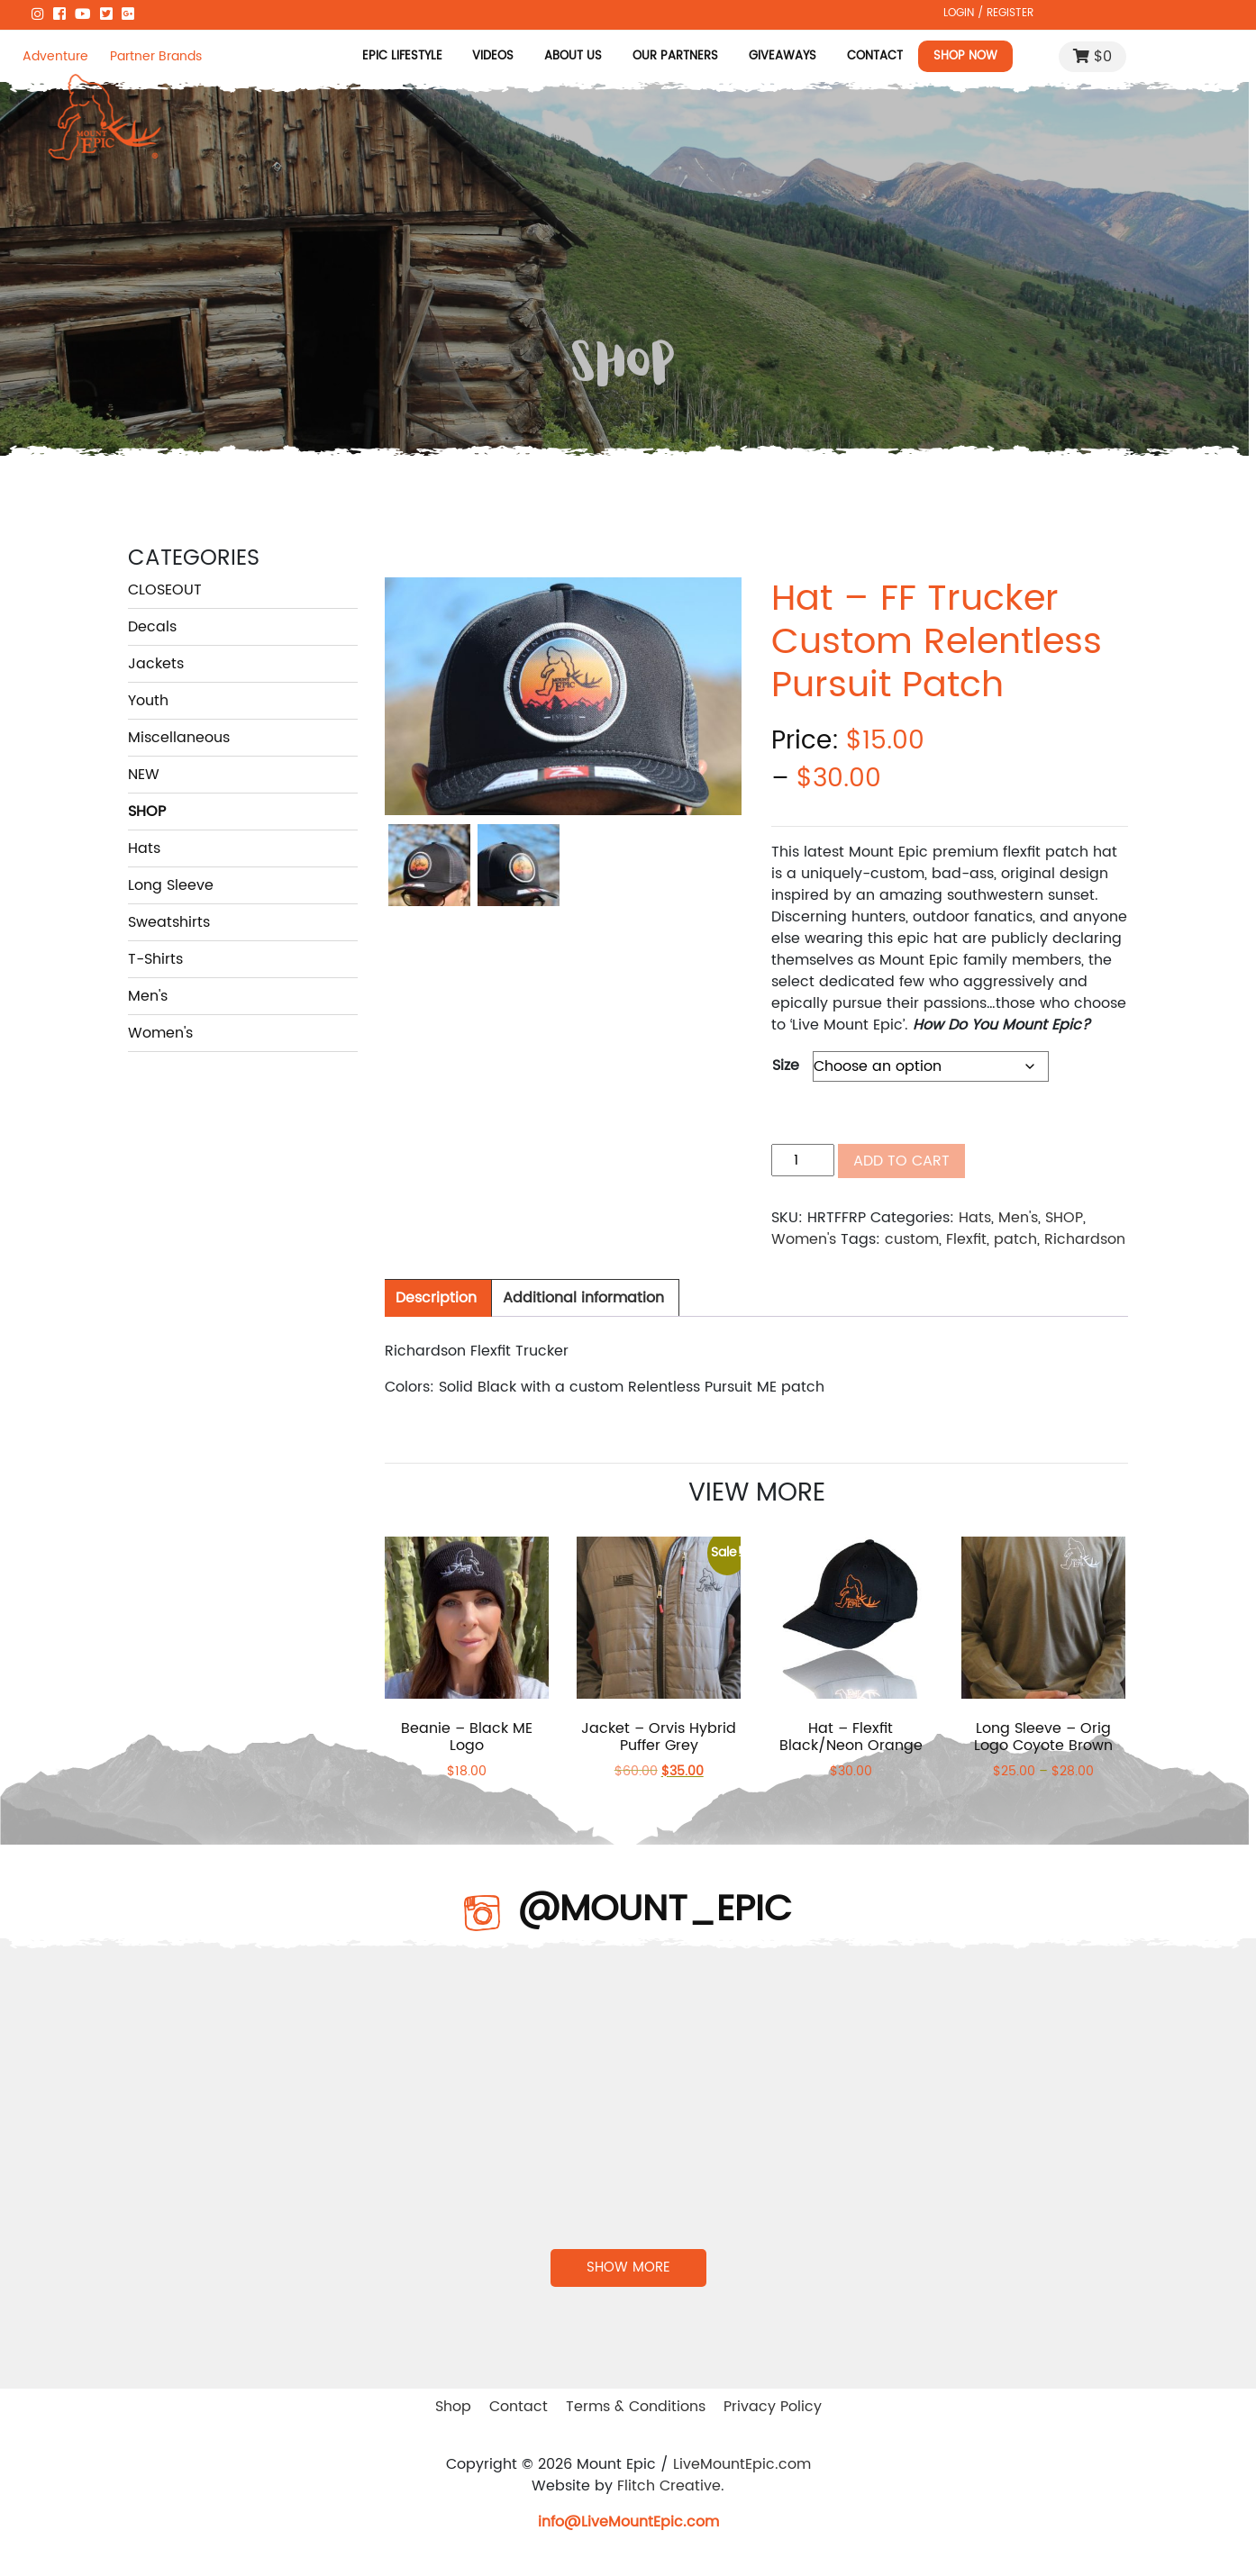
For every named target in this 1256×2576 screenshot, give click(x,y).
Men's (148, 996)
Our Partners (675, 56)
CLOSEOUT (165, 590)
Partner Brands (156, 56)
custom (912, 1239)
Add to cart (901, 1161)
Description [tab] (436, 1298)
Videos (493, 56)
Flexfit (966, 1239)
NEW (143, 774)
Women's (160, 1033)
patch (1015, 1239)
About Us (573, 56)
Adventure (55, 56)
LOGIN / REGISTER (988, 13)
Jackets (156, 664)
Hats (144, 848)
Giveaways (782, 56)
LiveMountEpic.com (742, 2464)
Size (785, 1065)
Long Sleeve (171, 885)
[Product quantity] (802, 1160)
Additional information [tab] (583, 1298)
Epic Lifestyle (401, 56)
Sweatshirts (169, 922)
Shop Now (965, 56)
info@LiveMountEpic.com (628, 2522)
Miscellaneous (179, 737)
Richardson (1084, 1239)
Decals (152, 627)
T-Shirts (155, 959)
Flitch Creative (669, 2486)
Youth (148, 701)
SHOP (147, 811)
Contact (875, 56)
